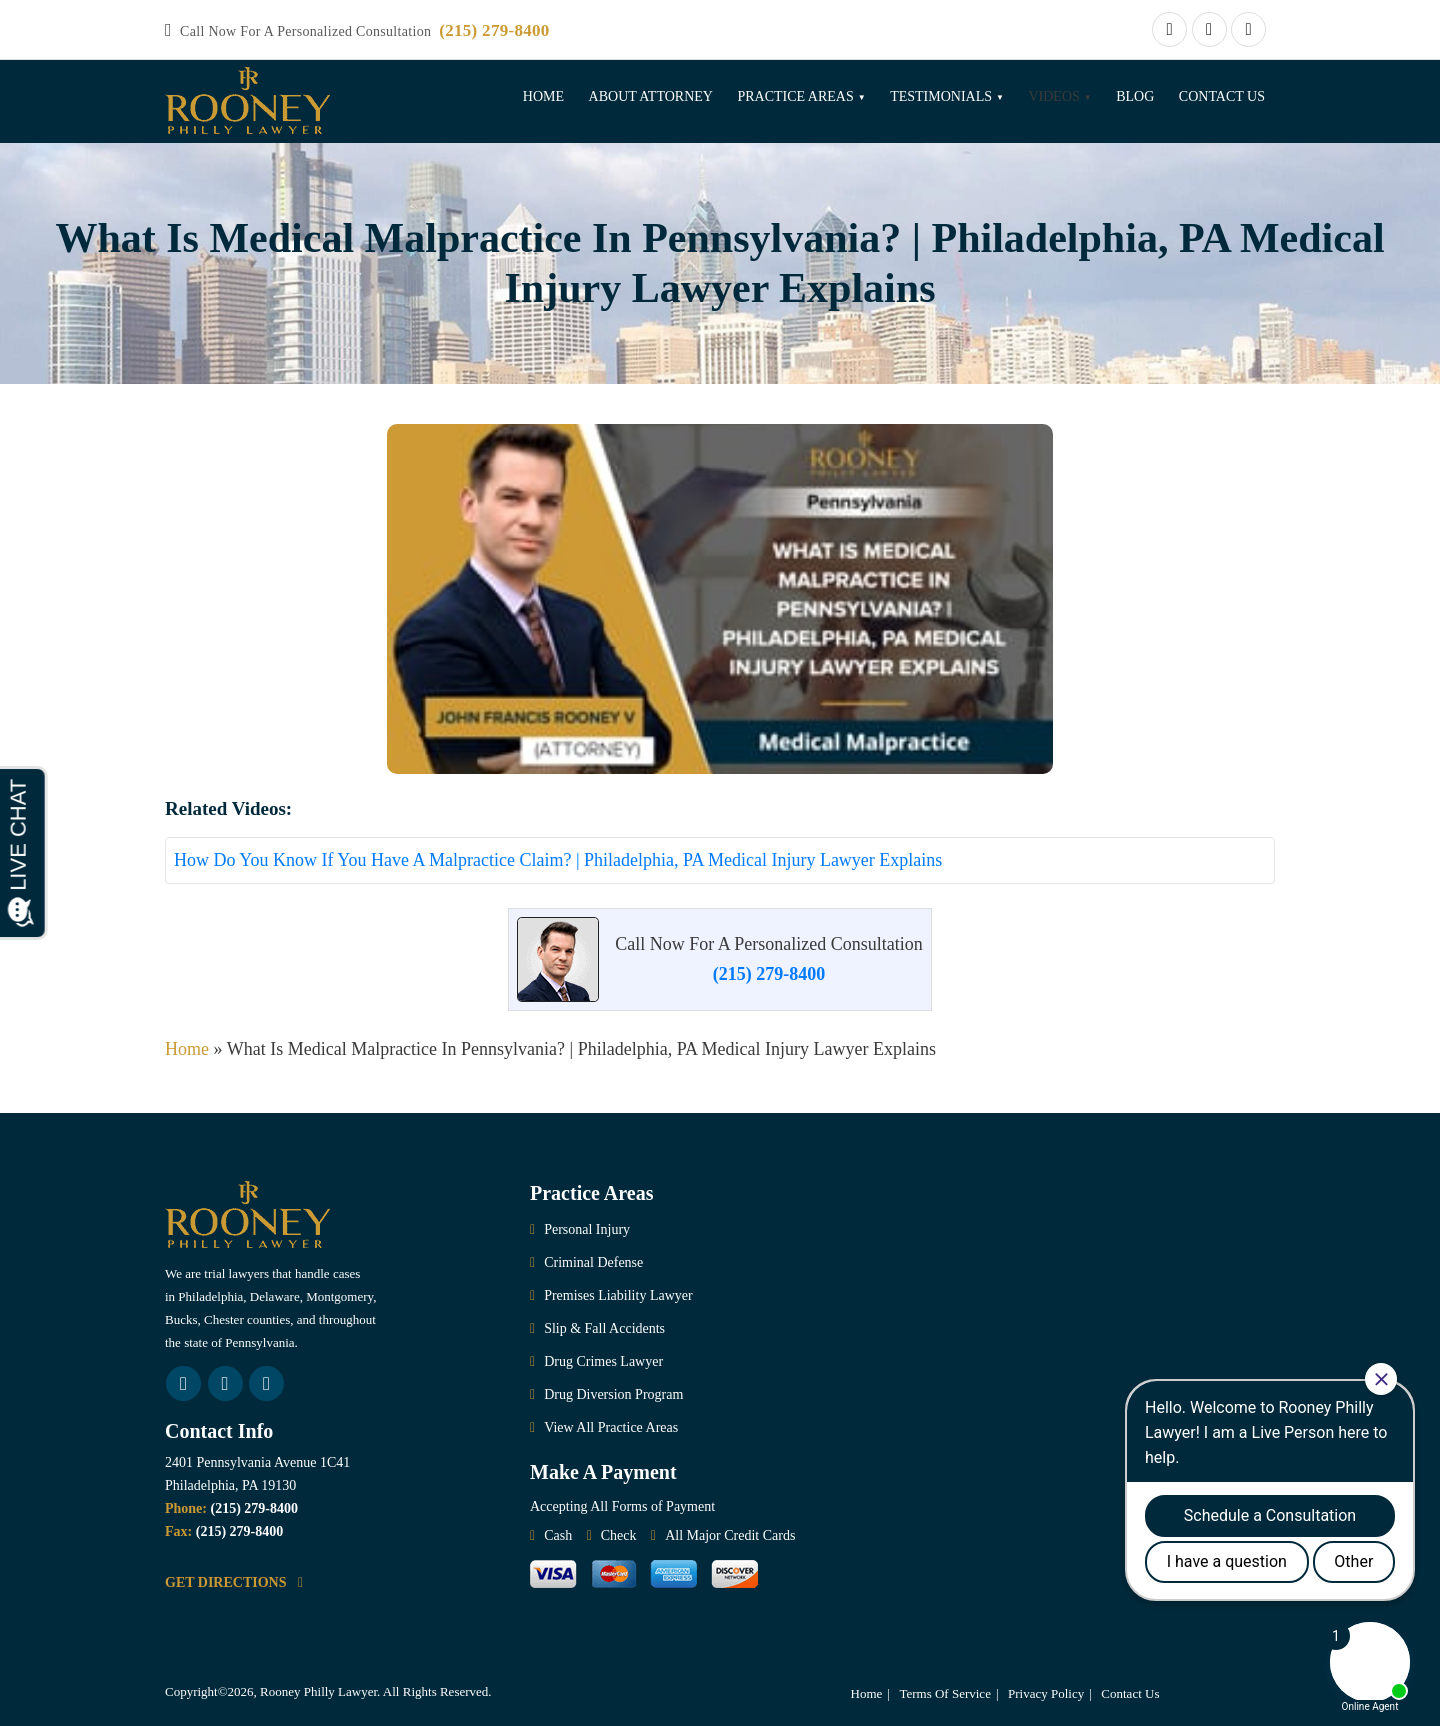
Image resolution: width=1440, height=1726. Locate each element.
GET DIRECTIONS (234, 1582)
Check (619, 1535)
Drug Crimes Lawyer (603, 1361)
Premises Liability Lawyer (618, 1295)
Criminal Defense (593, 1262)
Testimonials (941, 96)
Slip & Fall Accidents (604, 1328)
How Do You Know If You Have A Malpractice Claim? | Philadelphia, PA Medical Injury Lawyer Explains (558, 860)
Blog (1135, 96)
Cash (558, 1535)
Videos (1053, 96)
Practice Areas (795, 96)
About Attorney (651, 96)
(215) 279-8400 (494, 30)
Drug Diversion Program (613, 1394)
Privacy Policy (1046, 1693)
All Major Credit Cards (730, 1535)
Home (543, 96)
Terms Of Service (945, 1693)
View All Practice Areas (611, 1427)
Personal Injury (587, 1229)
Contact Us (1222, 96)
